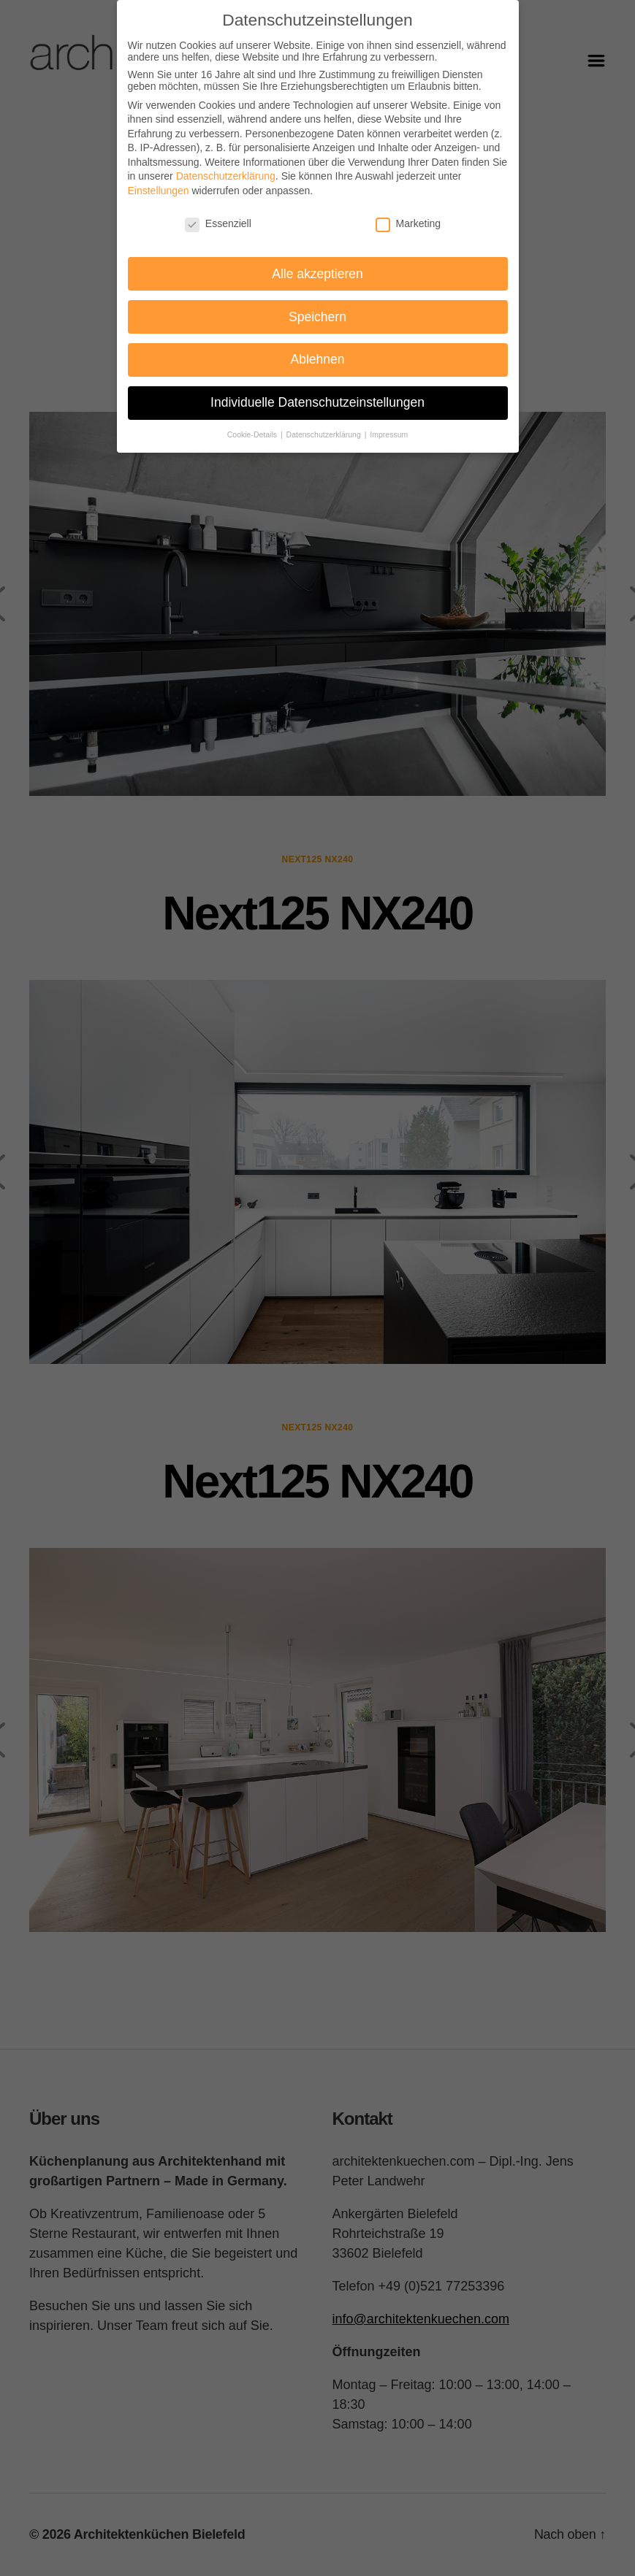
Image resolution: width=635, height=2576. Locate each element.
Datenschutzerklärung (225, 176)
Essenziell (218, 223)
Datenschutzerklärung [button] (324, 434)
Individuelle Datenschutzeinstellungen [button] (317, 402)
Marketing (408, 223)
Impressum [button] (389, 434)
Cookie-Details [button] (253, 434)
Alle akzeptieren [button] (317, 274)
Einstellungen (158, 190)
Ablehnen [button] (318, 359)
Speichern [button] (317, 317)
